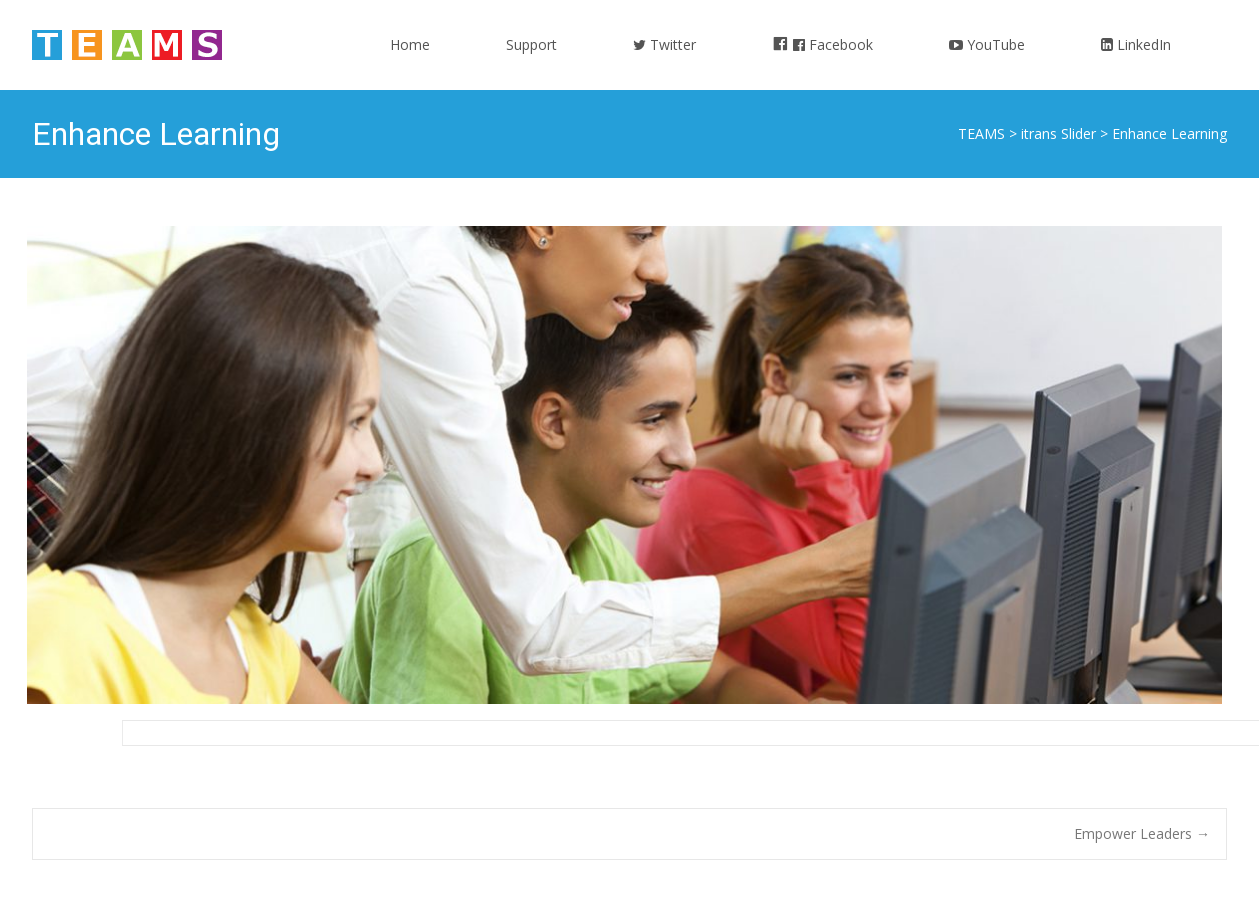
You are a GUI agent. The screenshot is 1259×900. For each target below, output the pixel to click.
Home (410, 62)
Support (531, 62)
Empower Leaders (1142, 833)
